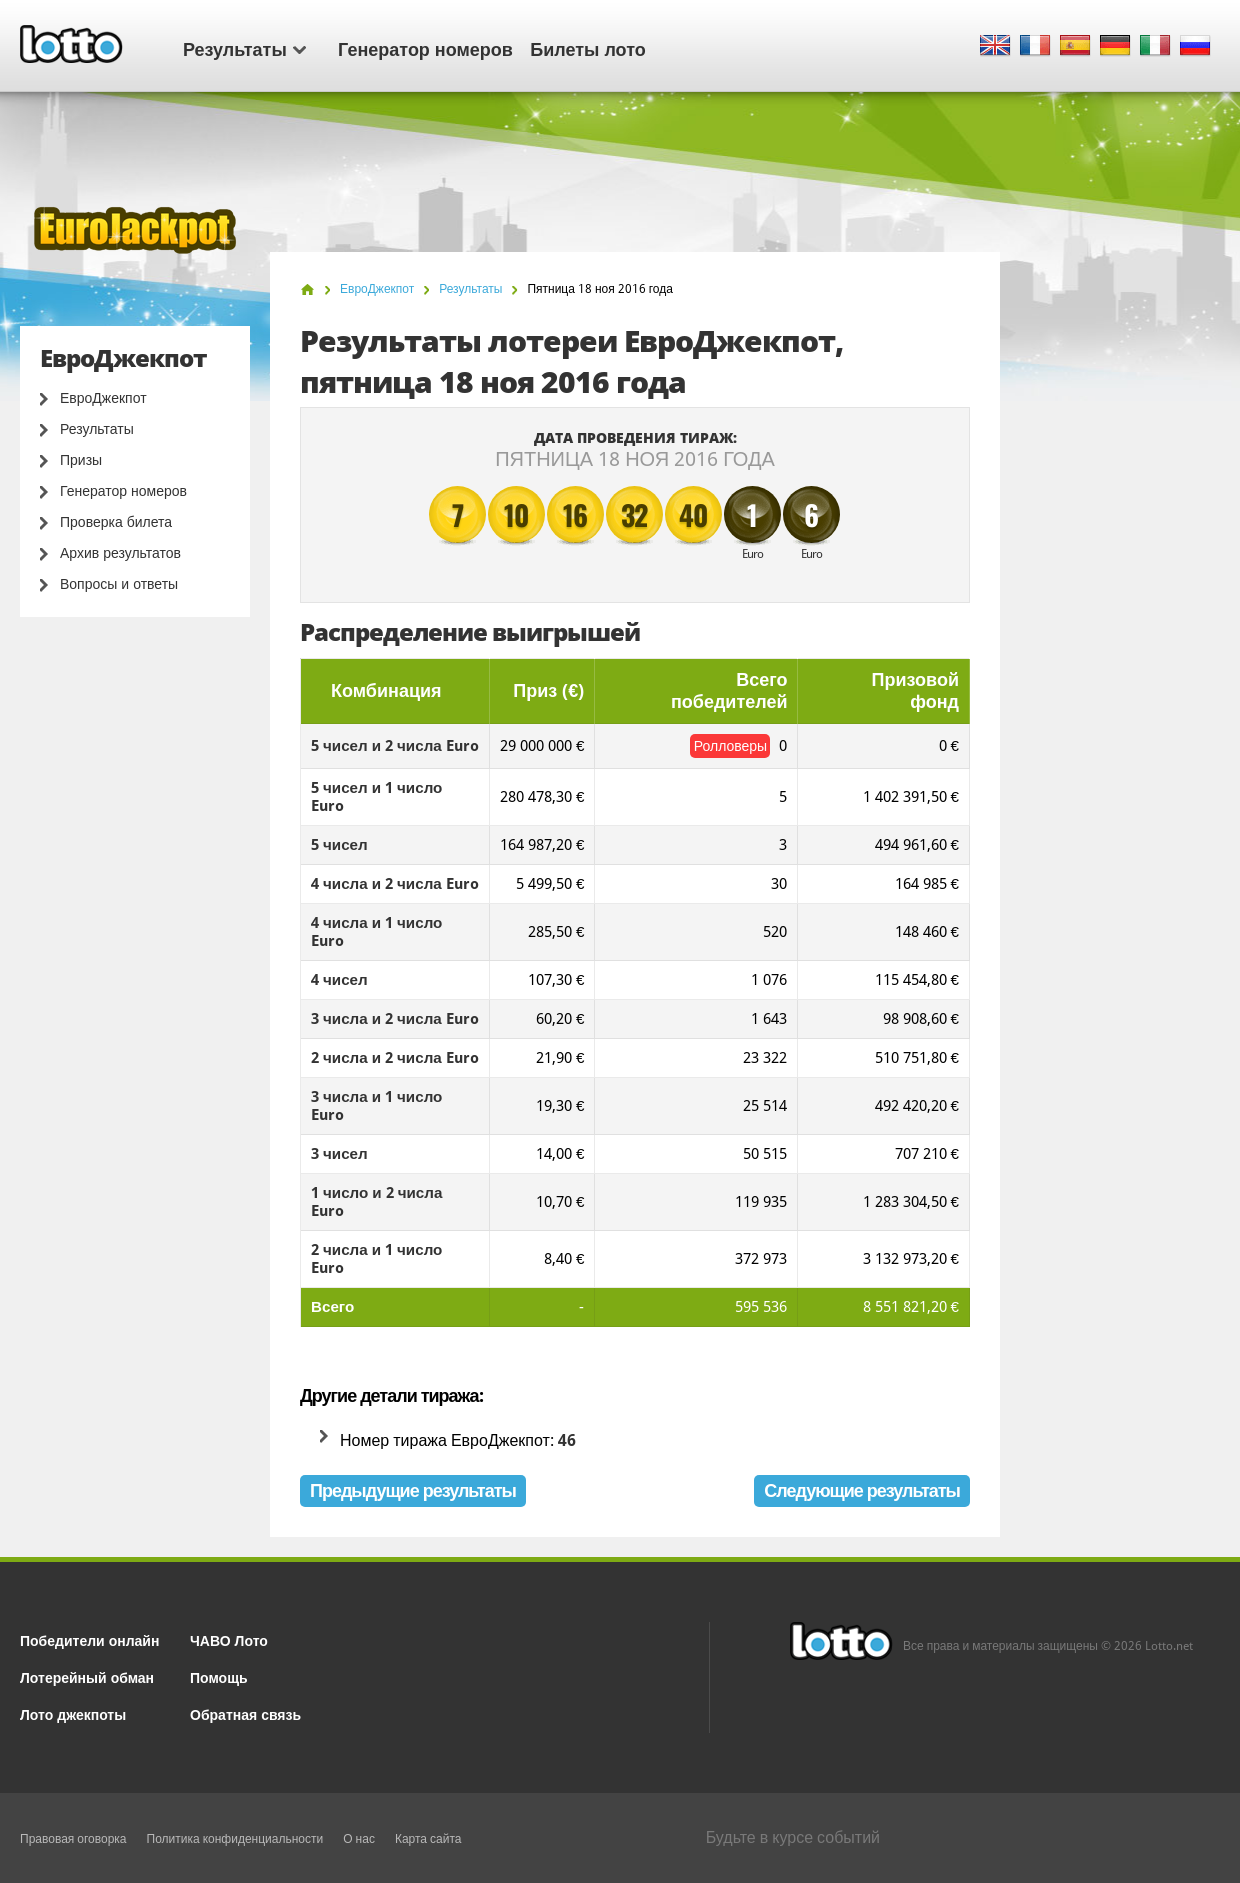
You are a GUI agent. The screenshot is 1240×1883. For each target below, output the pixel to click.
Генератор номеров (425, 48)
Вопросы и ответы (119, 584)
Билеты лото (587, 48)
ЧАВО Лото (229, 1639)
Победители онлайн (89, 1639)
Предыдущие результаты (413, 1490)
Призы (81, 460)
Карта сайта (428, 1839)
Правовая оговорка (73, 1839)
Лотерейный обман (87, 1676)
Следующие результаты (862, 1490)
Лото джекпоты (73, 1713)
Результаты (244, 48)
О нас (359, 1839)
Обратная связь (245, 1713)
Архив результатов (120, 553)
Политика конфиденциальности (235, 1839)
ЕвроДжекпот (103, 398)
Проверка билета (116, 522)
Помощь (219, 1676)
